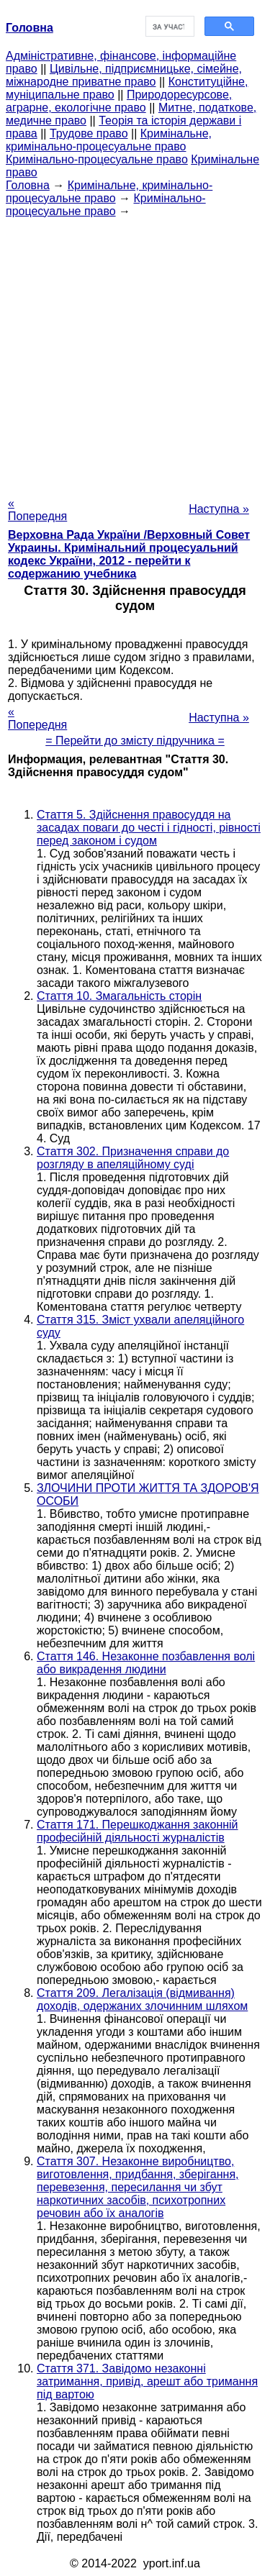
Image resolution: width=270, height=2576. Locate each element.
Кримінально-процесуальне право (97, 159)
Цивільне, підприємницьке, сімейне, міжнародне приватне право (124, 75)
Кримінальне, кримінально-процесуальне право (109, 140)
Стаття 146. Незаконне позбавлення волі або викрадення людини (146, 1662)
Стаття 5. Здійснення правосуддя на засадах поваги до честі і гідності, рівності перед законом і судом (149, 828)
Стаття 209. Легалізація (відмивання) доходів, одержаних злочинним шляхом (142, 1999)
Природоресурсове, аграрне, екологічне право (119, 101)
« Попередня (37, 509)
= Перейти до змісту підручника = (135, 740)
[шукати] (169, 26)
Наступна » (219, 509)
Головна (28, 185)
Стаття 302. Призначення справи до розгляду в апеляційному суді (133, 1157)
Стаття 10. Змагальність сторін (119, 996)
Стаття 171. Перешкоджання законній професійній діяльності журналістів (137, 1831)
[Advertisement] (135, 353)
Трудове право (89, 133)
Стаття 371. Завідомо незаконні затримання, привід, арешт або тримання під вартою (147, 2381)
